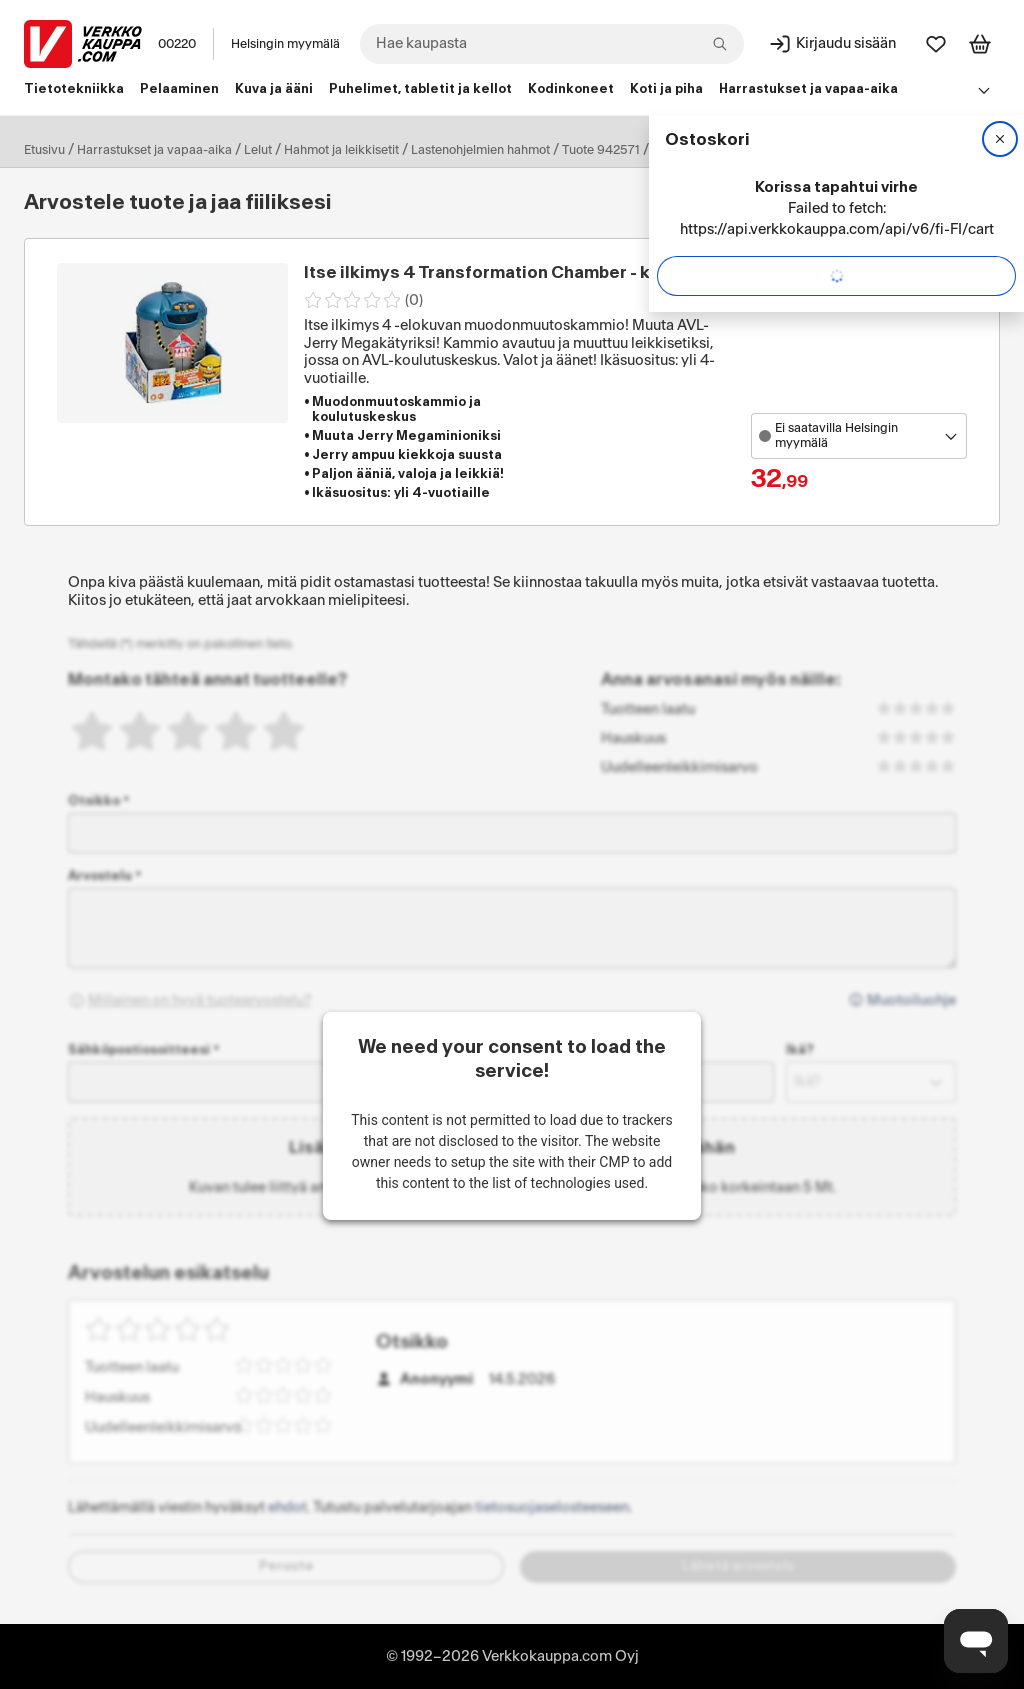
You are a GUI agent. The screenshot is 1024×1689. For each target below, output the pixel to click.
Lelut (258, 150)
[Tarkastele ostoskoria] (980, 44)
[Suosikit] (936, 44)
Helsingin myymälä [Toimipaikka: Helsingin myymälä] (285, 44)
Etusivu (44, 150)
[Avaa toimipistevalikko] (859, 436)
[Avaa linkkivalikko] (984, 90)
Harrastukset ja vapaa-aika (154, 150)
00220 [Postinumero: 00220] (177, 44)
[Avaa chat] (976, 1641)
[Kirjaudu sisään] (832, 44)
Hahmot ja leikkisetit (341, 150)
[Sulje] (1000, 139)
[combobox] (552, 44)
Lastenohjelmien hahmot (480, 150)
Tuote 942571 (601, 150)
